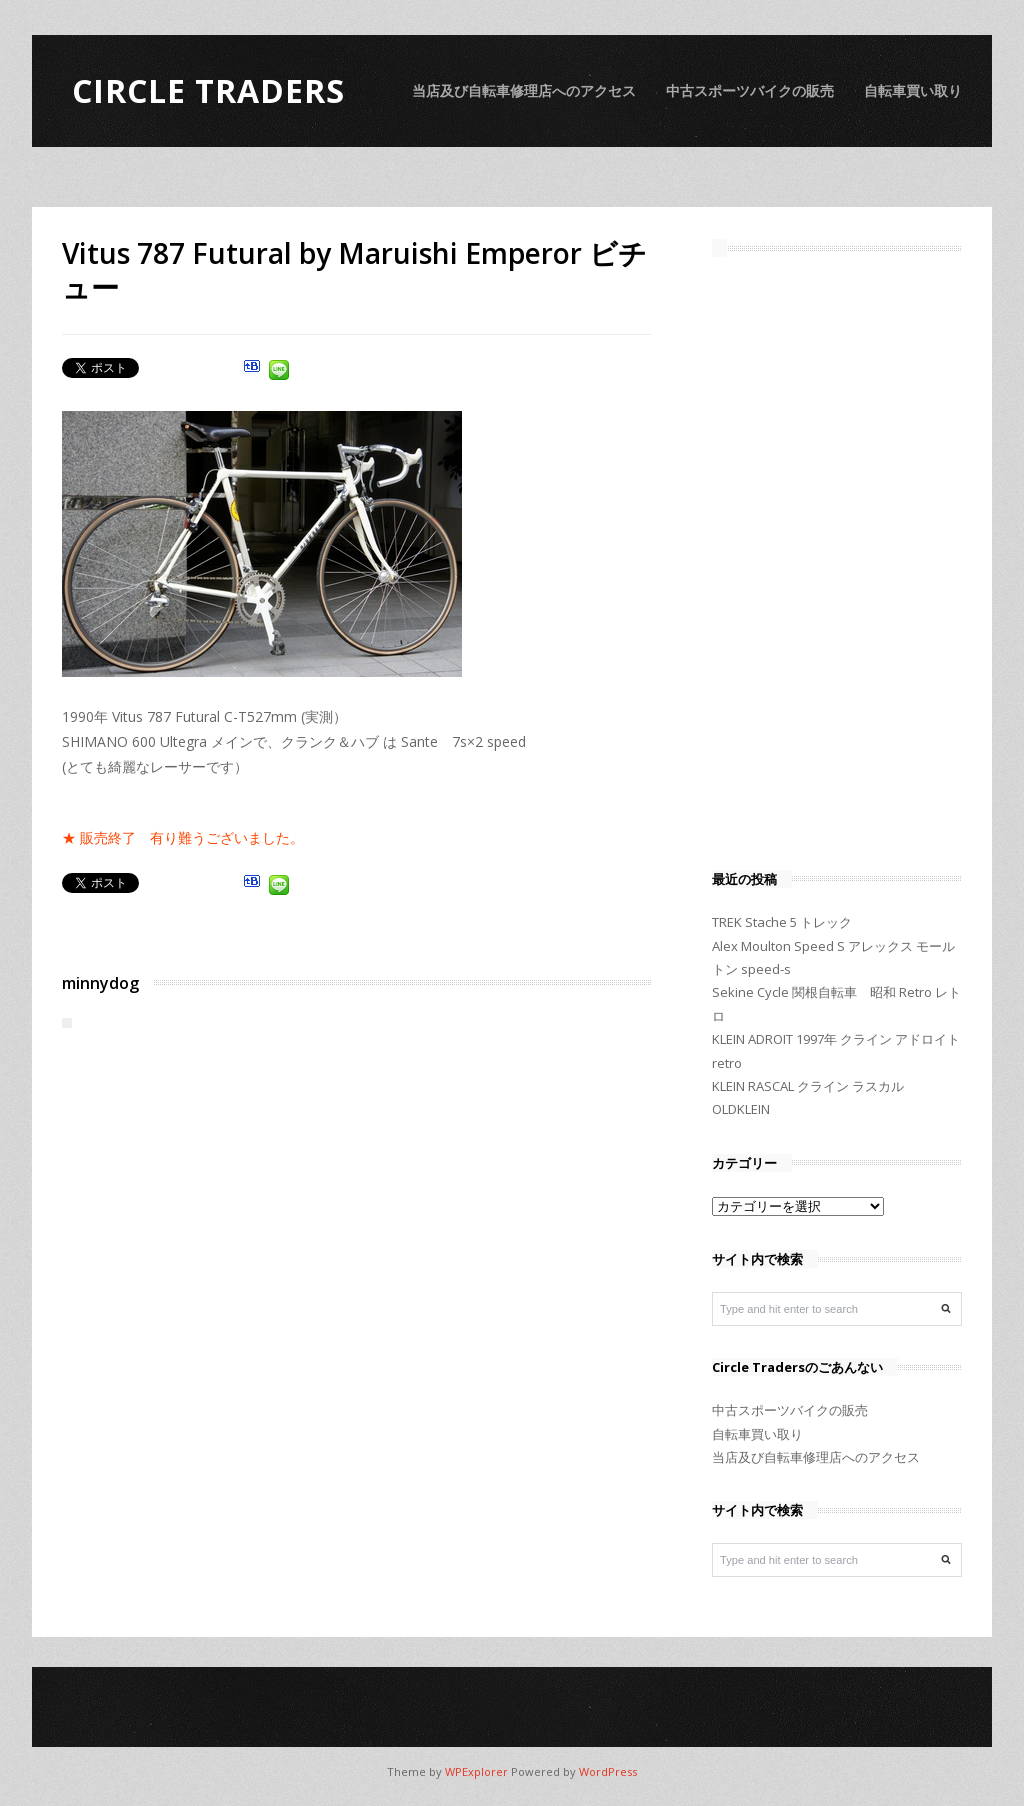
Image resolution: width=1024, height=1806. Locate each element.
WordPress (608, 1771)
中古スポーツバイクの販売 (750, 90)
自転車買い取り (913, 90)
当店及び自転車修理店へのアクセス (524, 90)
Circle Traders (208, 90)
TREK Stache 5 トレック (782, 922)
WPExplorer (476, 1771)
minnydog (100, 983)
